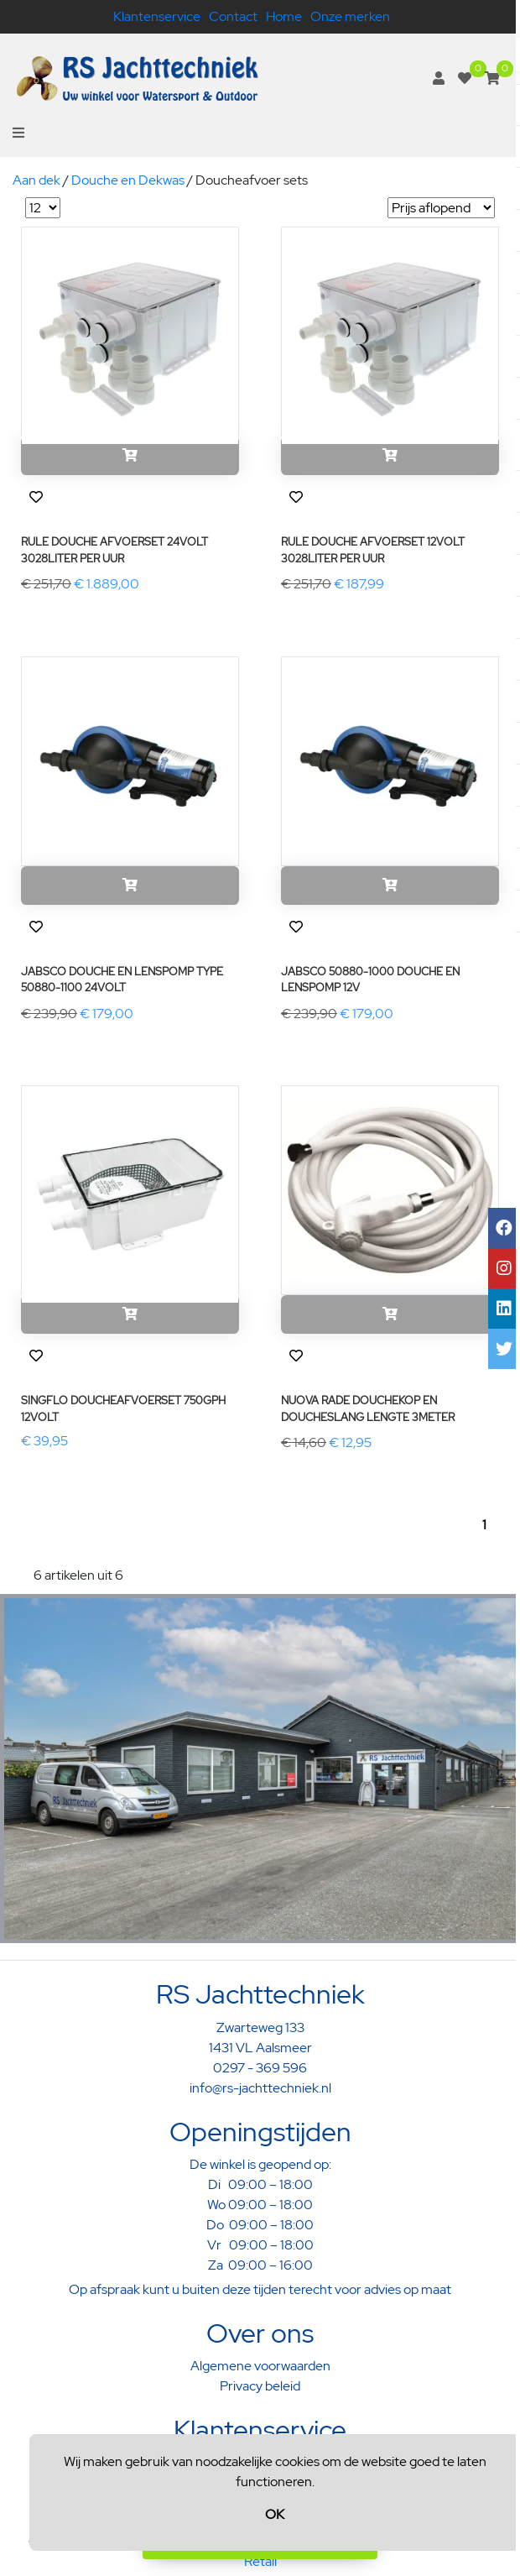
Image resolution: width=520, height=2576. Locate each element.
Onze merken (350, 16)
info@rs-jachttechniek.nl (260, 2088)
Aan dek (36, 180)
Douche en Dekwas (128, 180)
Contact (233, 16)
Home (284, 16)
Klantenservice (156, 16)
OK (274, 2514)
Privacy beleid (260, 2386)
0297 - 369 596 (260, 2068)
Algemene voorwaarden (260, 2366)
